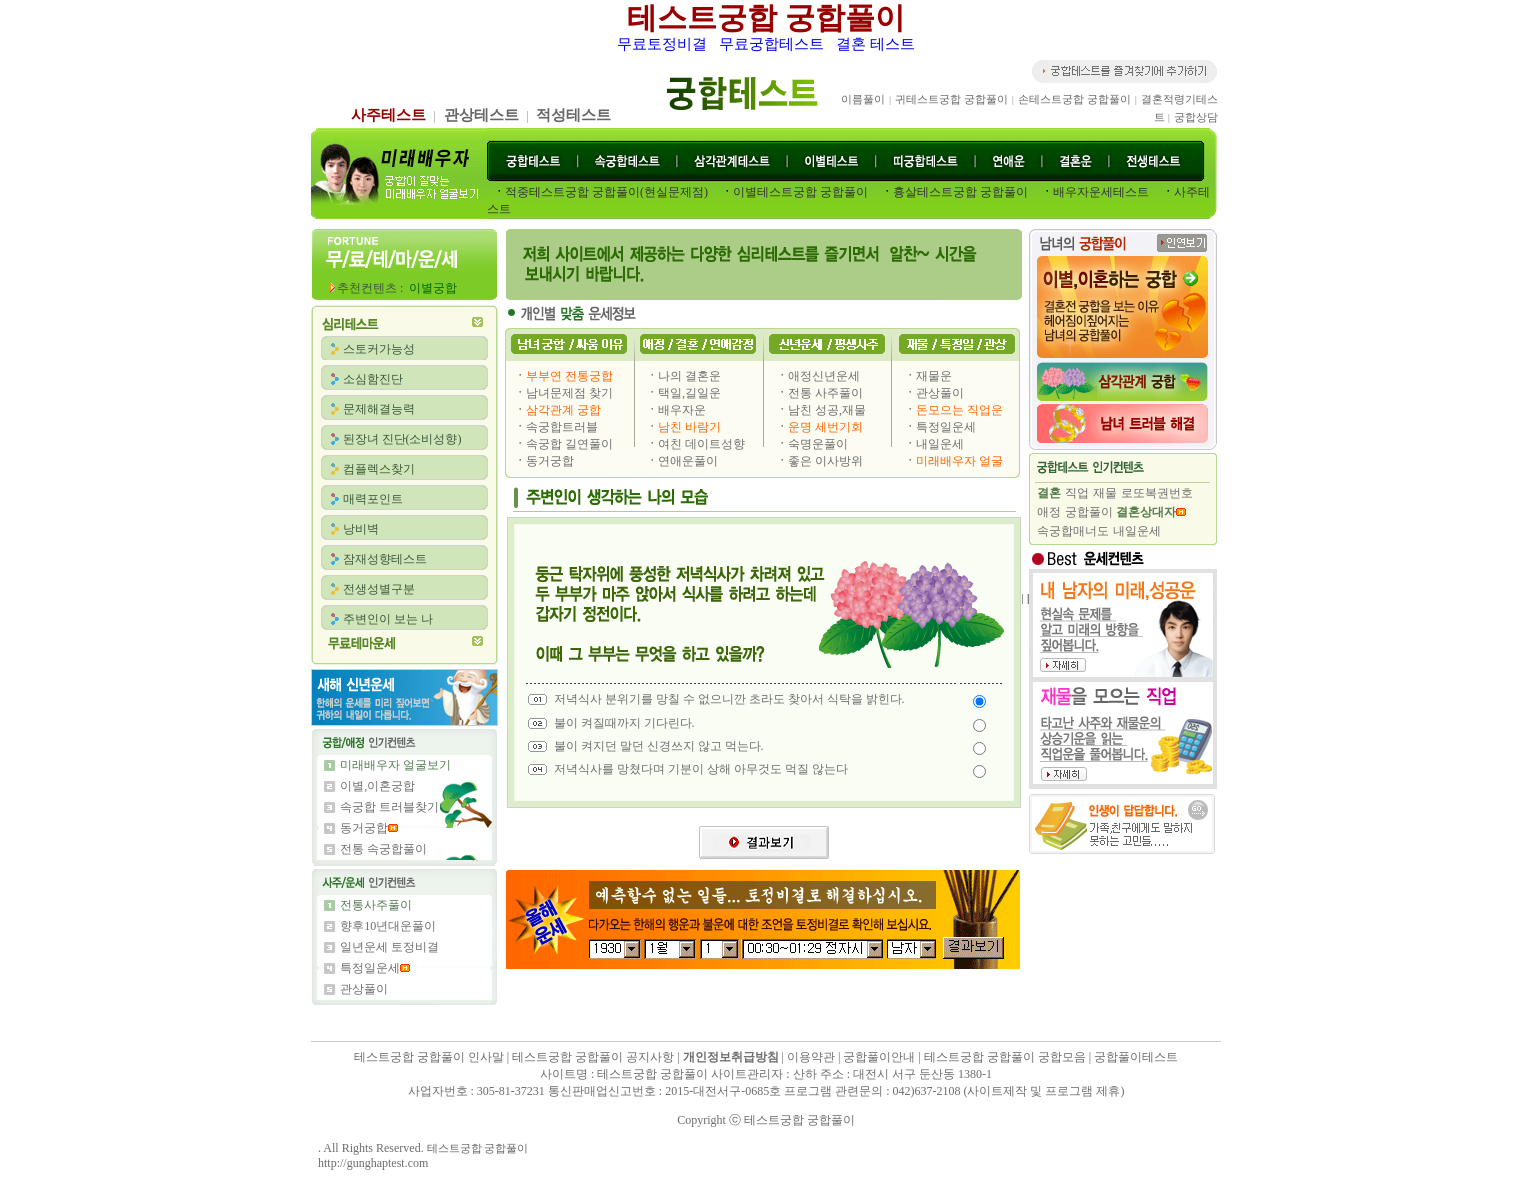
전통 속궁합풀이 (383, 849)
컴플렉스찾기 (379, 469)
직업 (1077, 493)
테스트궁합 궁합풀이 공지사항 (593, 1057)
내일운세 (940, 444)
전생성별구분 (379, 589)
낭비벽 (361, 529)
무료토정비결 (662, 44)
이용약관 (811, 1057)
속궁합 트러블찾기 (389, 807)
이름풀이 (863, 99)
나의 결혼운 (689, 376)
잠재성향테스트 (385, 559)
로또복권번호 (1157, 493)
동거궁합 (364, 828)
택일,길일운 (689, 393)
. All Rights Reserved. (372, 1148)
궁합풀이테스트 (1136, 1057)
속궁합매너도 (1073, 531)
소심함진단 (373, 379)
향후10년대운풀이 (388, 926)
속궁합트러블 (562, 427)
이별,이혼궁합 (377, 786)
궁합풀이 (1089, 512)
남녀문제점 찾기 (569, 393)
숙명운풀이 (818, 444)
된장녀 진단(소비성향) (402, 439)
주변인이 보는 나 (388, 619)
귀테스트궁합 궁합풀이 (951, 99)
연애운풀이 (688, 461)
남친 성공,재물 (827, 410)
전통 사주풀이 (825, 393)
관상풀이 (364, 989)
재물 (1105, 493)
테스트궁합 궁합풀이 (766, 17)
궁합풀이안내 (879, 1057)
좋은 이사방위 (825, 461)
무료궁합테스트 (771, 44)
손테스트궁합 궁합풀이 (1074, 99)
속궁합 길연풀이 (569, 444)
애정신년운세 (824, 376)
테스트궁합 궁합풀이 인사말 (430, 1057)
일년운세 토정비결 (389, 947)
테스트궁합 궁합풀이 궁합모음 (1005, 1057)
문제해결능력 (379, 409)
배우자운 (682, 410)
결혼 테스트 (875, 44)
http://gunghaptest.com (373, 1163)
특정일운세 (370, 968)
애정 (1049, 512)
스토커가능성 (379, 349)
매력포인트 (373, 499)
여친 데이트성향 (701, 444)
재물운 (934, 376)
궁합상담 (1196, 117)
